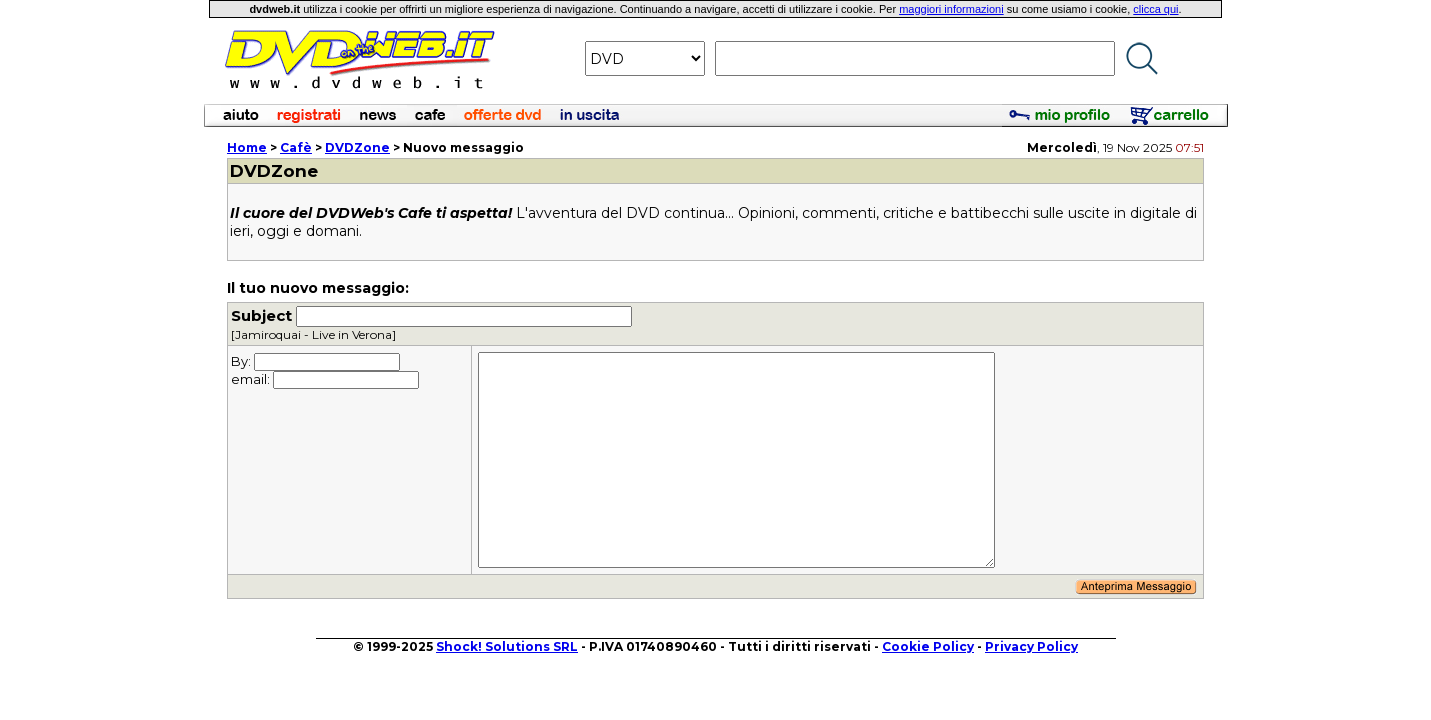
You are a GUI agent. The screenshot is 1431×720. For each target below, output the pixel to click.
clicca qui (1155, 9)
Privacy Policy (1031, 646)
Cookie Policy (928, 646)
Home (247, 147)
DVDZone (357, 147)
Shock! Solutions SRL (507, 646)
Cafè (296, 147)
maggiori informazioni (951, 9)
